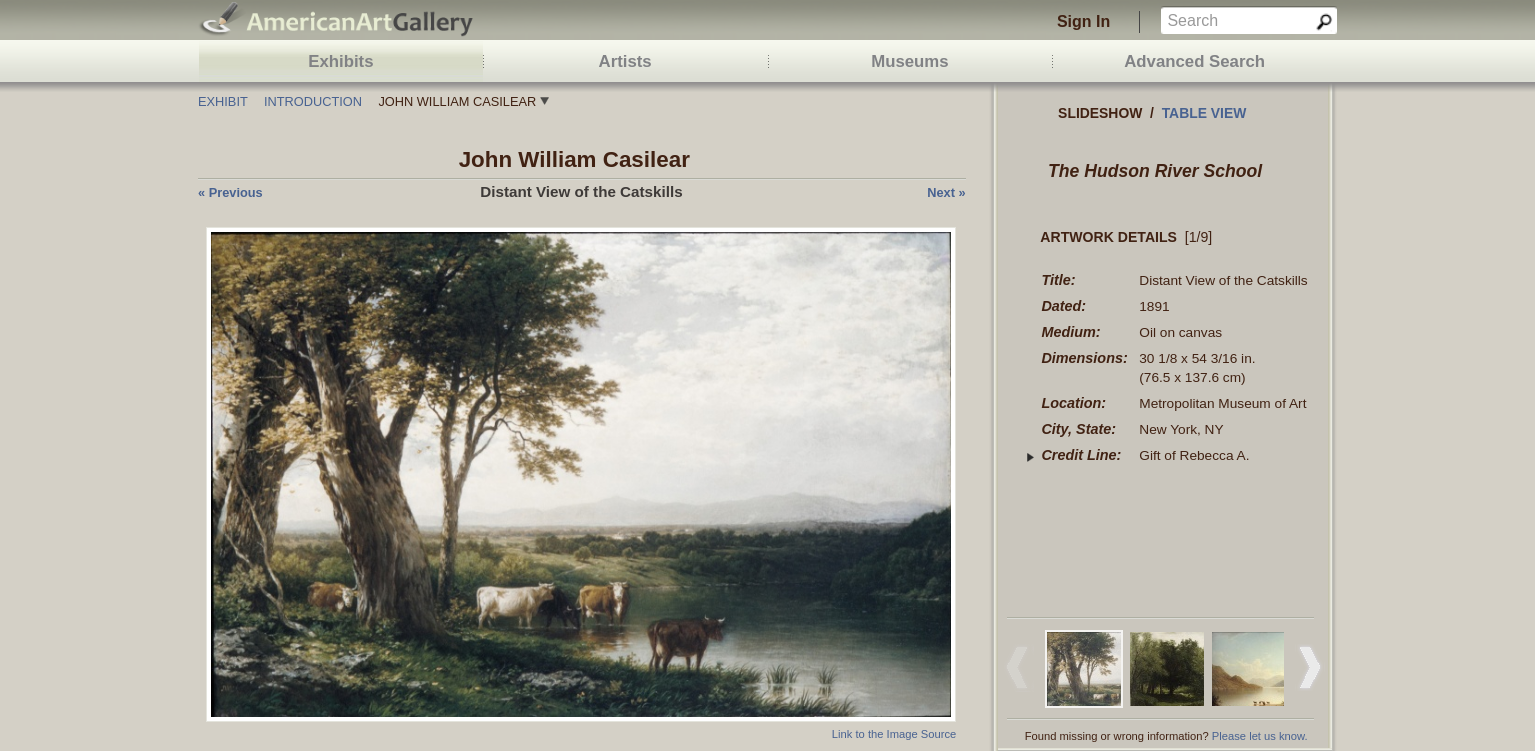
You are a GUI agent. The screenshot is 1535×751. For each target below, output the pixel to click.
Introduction (313, 101)
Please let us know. (1260, 736)
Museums (909, 61)
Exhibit (223, 101)
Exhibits (340, 61)
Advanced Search (1194, 61)
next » (946, 192)
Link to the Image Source (894, 734)
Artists (625, 61)
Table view (1204, 113)
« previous (230, 192)
